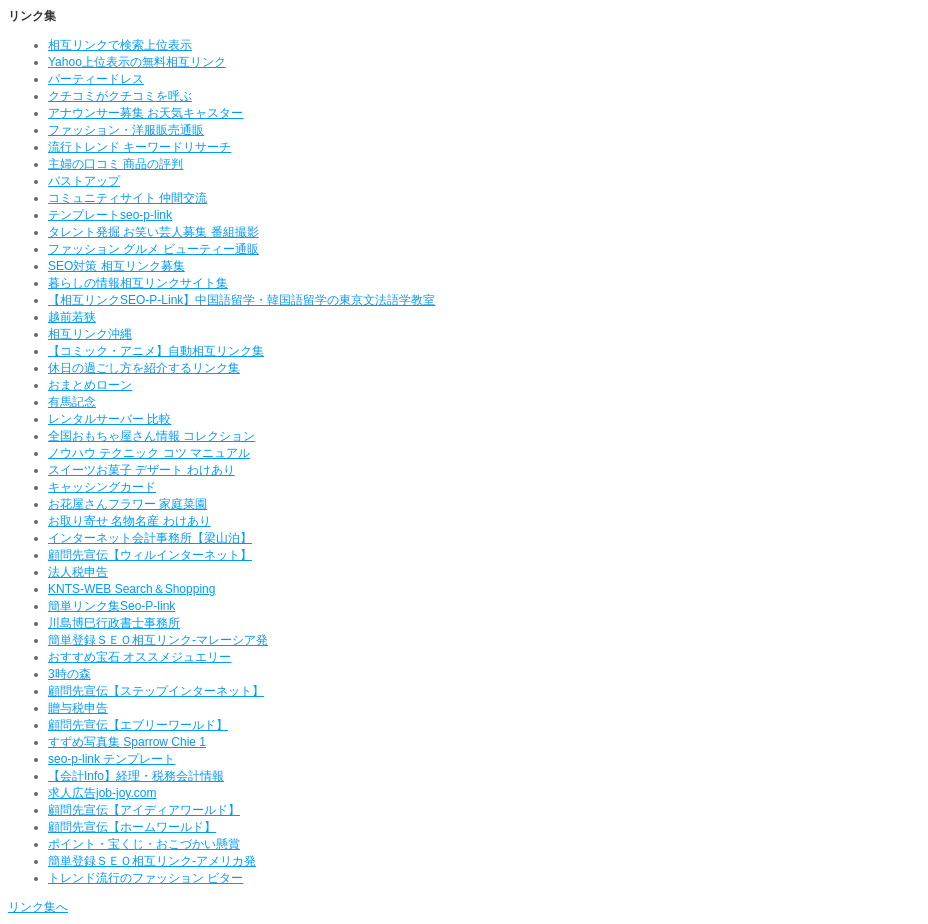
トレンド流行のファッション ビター (145, 878)
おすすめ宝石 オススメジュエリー (139, 657)
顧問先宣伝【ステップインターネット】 (156, 691)
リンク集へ (38, 907)
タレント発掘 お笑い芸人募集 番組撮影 (153, 232)
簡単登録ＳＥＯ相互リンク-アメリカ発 (152, 861)
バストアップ (84, 181)
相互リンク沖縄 (90, 334)
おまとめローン (90, 385)
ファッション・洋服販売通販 (126, 130)
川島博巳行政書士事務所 (114, 623)
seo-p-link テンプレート (111, 759)
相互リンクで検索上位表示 (120, 45)
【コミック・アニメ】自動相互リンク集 (156, 351)
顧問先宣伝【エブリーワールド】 (138, 725)
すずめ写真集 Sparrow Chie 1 (127, 742)
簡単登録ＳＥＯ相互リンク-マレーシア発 (158, 640)
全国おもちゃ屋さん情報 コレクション (151, 436)
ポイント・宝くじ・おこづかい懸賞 (144, 844)
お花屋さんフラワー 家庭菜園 (127, 504)
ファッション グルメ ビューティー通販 (153, 249)
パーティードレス (96, 79)
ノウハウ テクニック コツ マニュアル (149, 453)
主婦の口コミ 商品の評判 (115, 164)
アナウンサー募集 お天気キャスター (145, 113)
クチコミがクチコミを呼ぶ (120, 96)
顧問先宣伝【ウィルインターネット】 (150, 555)
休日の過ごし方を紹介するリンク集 (144, 368)
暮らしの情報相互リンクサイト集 (138, 283)
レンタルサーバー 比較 (109, 419)
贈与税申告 (78, 708)
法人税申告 (78, 572)
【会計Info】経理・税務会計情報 (136, 776)
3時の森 (69, 674)
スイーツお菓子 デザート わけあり (141, 470)
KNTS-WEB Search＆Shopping (131, 589)
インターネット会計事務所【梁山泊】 (150, 538)
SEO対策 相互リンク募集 (116, 266)
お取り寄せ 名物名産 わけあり (129, 521)
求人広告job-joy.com (102, 793)
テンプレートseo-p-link (110, 215)
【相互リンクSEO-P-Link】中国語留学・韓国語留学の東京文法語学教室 (241, 300)
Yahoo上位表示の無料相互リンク (137, 62)
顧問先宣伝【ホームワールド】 (132, 827)
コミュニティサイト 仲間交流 (127, 198)
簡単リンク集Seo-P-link (111, 606)
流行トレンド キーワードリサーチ (139, 147)
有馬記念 (72, 402)
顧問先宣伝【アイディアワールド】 (144, 810)
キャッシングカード (102, 487)
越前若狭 (72, 317)
